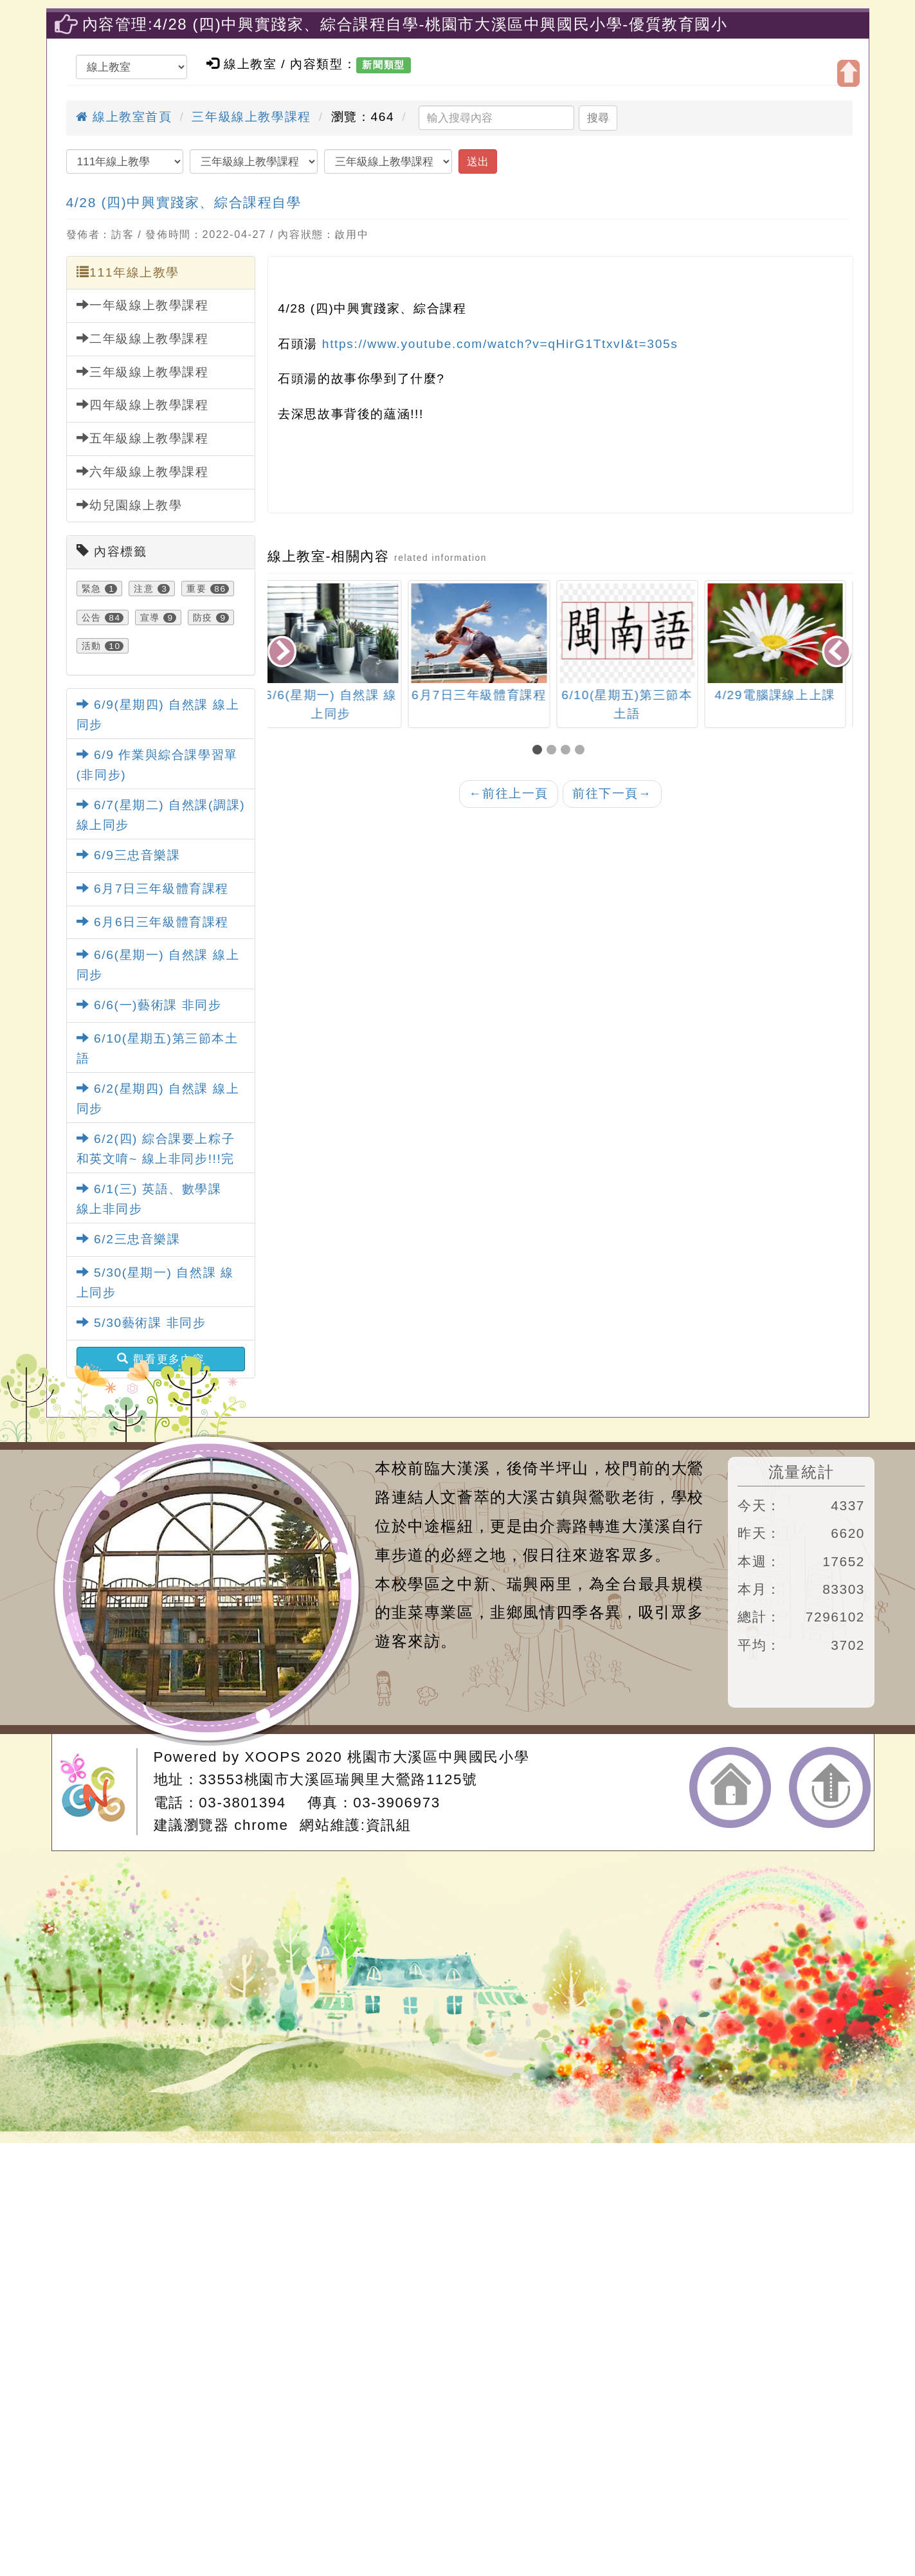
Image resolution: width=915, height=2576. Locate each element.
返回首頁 (730, 1787)
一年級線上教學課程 (143, 305)
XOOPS (273, 1757)
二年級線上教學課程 (143, 338)
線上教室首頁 (124, 116)
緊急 (92, 588)
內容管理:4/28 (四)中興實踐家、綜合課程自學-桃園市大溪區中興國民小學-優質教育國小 (405, 24)
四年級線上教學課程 (143, 404)
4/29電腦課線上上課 (782, 695)
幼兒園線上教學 (130, 505)
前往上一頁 (508, 793)
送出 (478, 161)
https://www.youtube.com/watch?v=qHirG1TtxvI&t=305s (500, 344)
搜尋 (598, 117)
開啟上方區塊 (848, 73)
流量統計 (801, 1472)
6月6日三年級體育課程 (153, 922)
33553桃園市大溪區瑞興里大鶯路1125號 (338, 1779)
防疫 (203, 617)
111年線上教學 (128, 272)
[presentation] (282, 652)
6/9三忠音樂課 (129, 855)
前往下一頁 (612, 793)
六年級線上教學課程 (143, 471)
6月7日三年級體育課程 (153, 888)
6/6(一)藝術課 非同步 (149, 1005)
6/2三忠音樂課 (129, 1239)
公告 (92, 617)
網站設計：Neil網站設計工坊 (98, 1791)
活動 (92, 646)
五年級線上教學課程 (143, 438)
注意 (144, 588)
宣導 (150, 617)
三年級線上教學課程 (251, 116)
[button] (539, 751)
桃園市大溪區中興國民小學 (438, 1757)
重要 (196, 588)
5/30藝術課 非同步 (141, 1322)
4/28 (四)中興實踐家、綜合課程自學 (184, 202)
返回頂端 (830, 1787)
